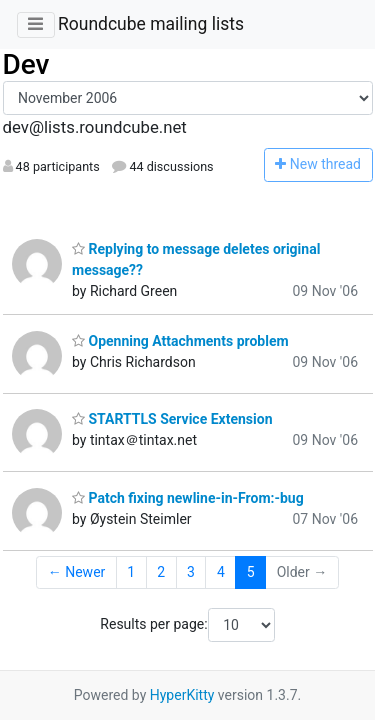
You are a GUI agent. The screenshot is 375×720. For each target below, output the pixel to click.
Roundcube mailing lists (151, 24)
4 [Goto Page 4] (221, 572)
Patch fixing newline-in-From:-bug (188, 498)
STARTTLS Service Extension (172, 419)
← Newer (77, 572)
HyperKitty (182, 695)
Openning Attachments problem (180, 341)
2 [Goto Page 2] (161, 572)
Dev (26, 64)
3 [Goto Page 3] (191, 572)
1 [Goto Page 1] (131, 572)
